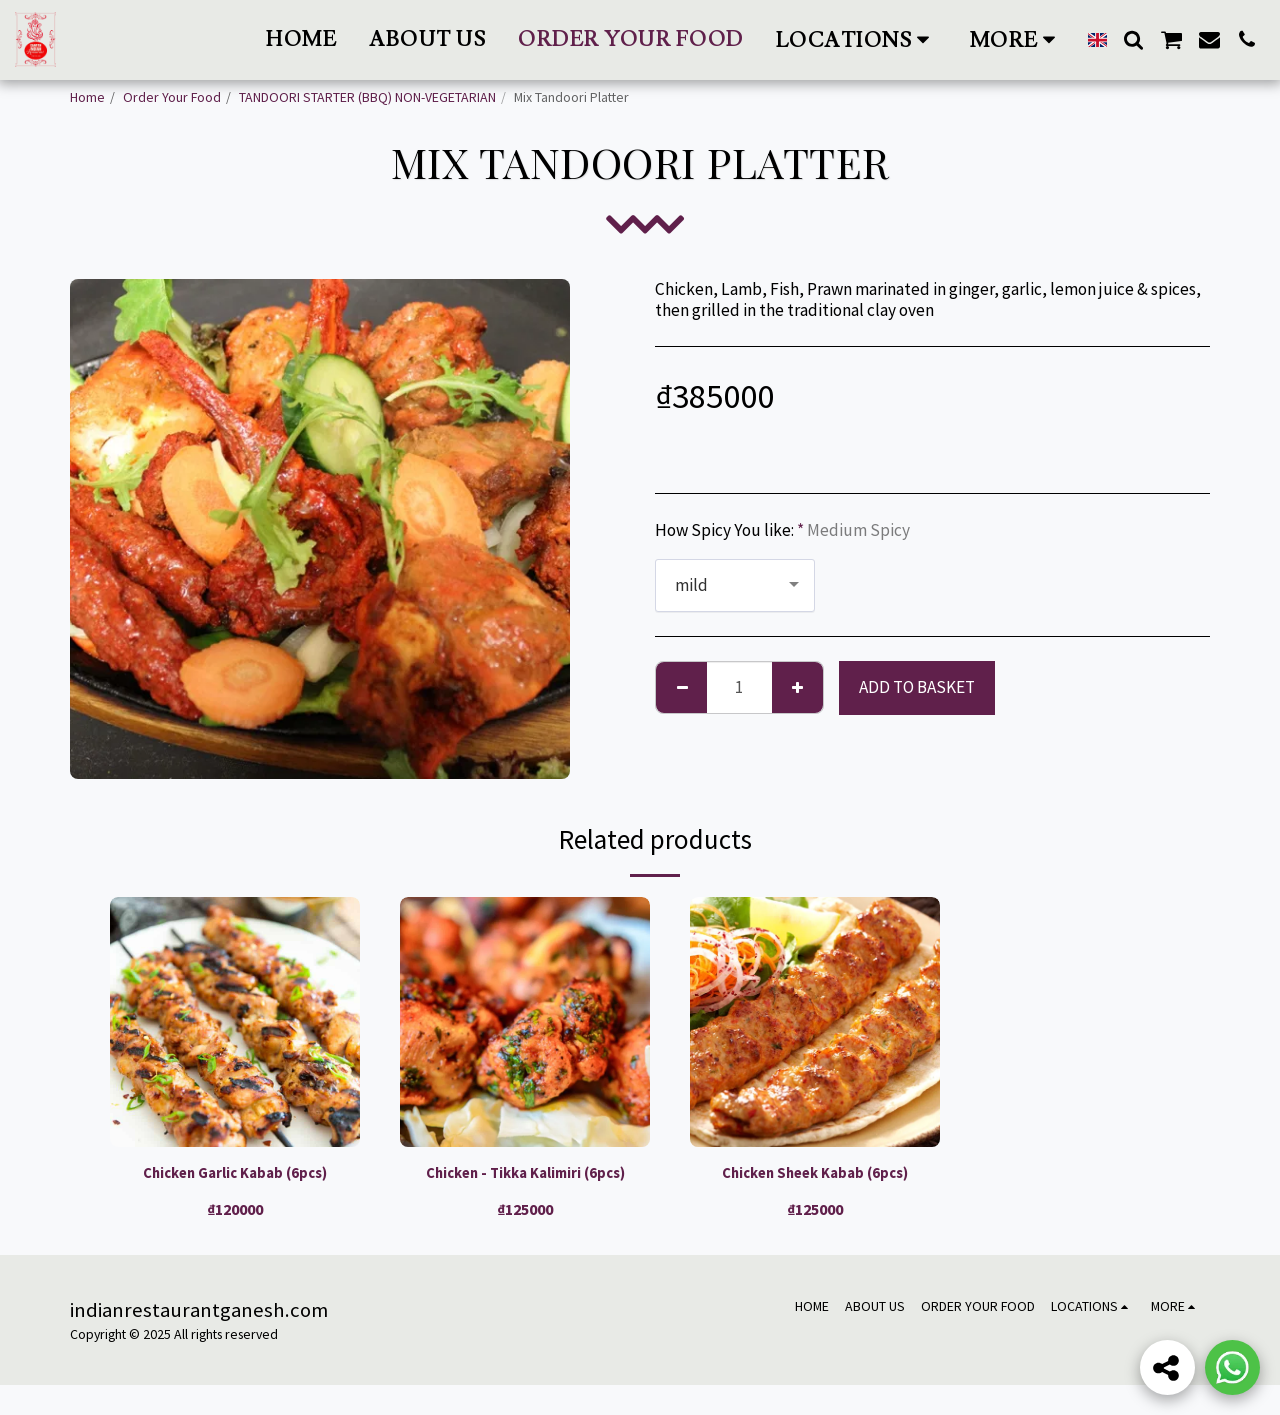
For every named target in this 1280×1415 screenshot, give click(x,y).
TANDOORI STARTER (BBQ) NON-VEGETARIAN (367, 97)
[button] (857, 39)
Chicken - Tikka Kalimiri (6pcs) (525, 1188)
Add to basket (917, 687)
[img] (235, 1022)
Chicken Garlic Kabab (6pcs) (235, 1175)
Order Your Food (172, 97)
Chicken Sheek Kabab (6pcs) (815, 1175)
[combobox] (735, 585)
